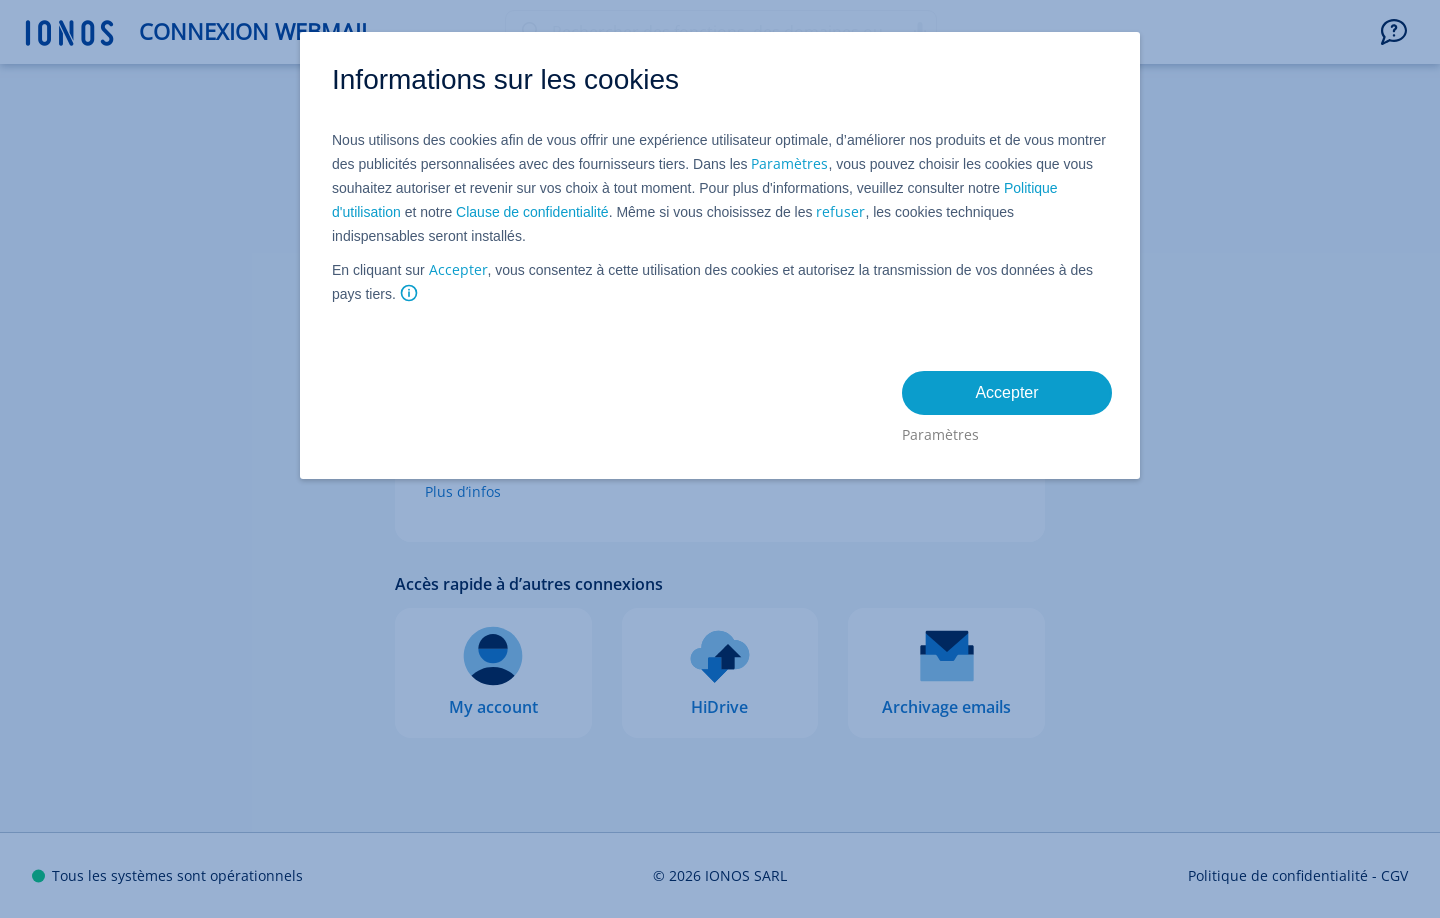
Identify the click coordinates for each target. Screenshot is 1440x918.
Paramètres (789, 163)
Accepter (458, 269)
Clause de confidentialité (532, 212)
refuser (840, 211)
